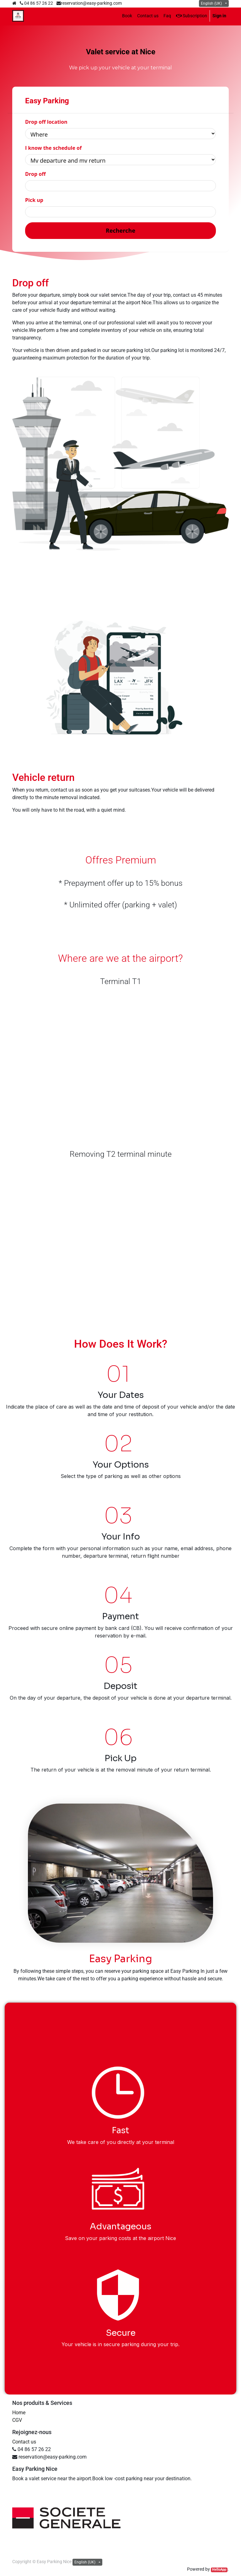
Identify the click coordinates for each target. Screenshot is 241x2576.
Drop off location (46, 121)
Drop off (35, 173)
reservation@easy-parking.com (91, 3)
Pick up (34, 200)
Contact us (24, 2442)
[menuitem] (127, 16)
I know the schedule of (53, 147)
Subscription (191, 15)
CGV (17, 2420)
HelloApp (219, 2570)
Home (18, 2413)
